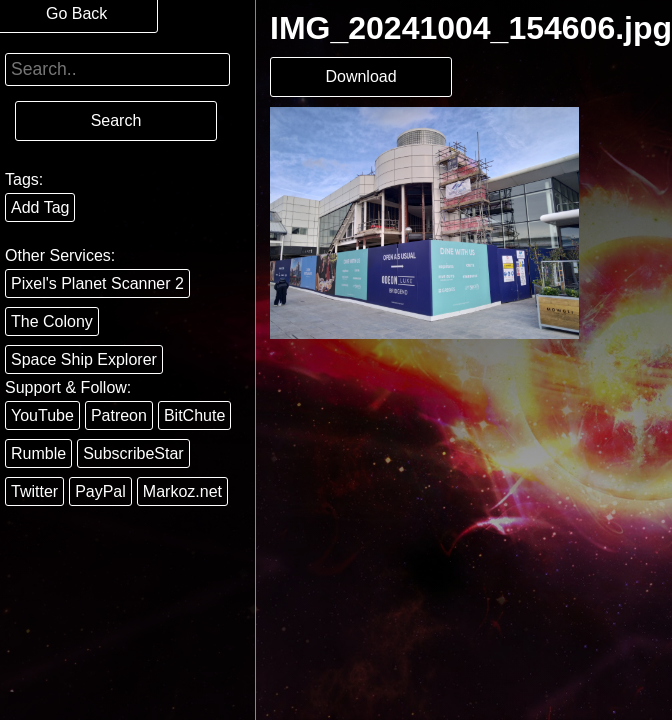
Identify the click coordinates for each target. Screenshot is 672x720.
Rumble (38, 453)
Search (116, 120)
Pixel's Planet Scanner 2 (97, 283)
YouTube (42, 415)
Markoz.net (182, 491)
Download (360, 76)
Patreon (119, 415)
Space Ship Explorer (84, 359)
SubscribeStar (133, 453)
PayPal (100, 491)
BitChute (194, 415)
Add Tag (40, 207)
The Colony (52, 321)
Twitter (34, 491)
